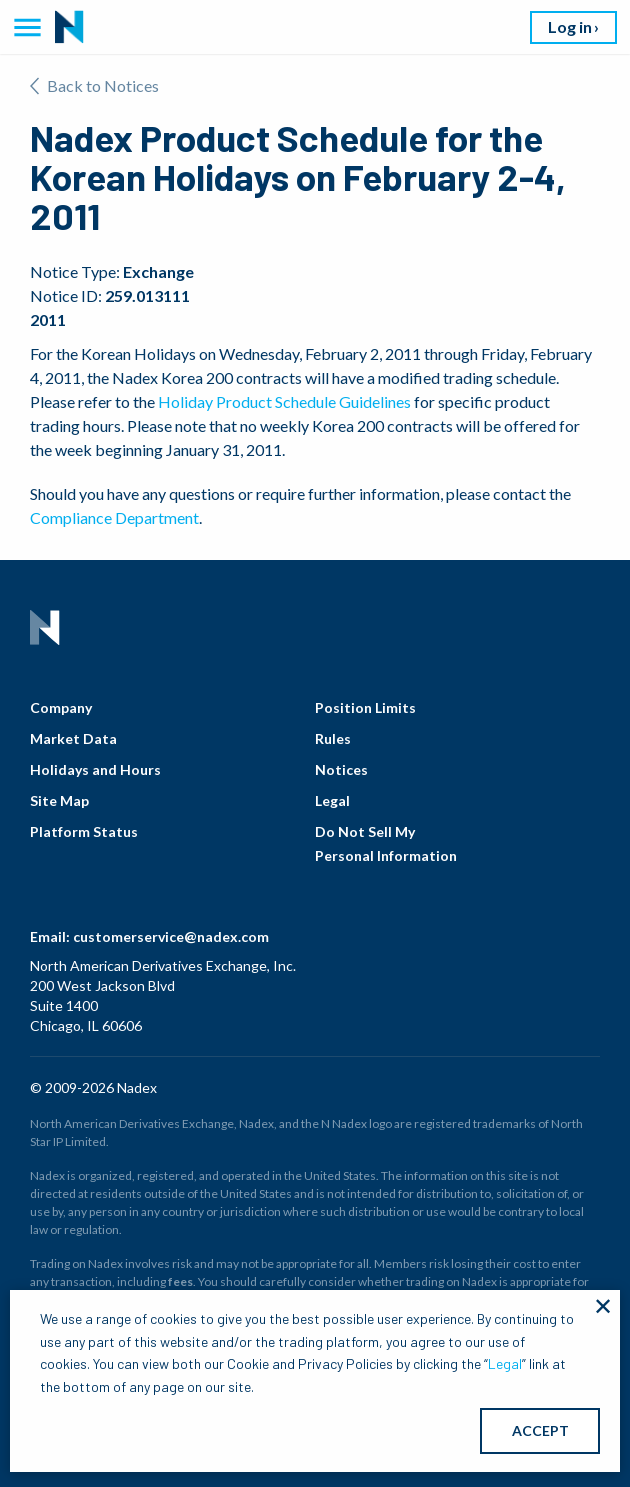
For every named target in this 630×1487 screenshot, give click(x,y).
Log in (570, 26)
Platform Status (84, 831)
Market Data (73, 738)
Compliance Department (114, 517)
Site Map (59, 800)
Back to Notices (94, 85)
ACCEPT (540, 1430)
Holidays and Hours (95, 769)
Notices (341, 769)
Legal (332, 800)
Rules (333, 738)
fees (180, 1281)
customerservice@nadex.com (171, 936)
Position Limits (365, 707)
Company (61, 707)
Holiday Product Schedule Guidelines (284, 401)
